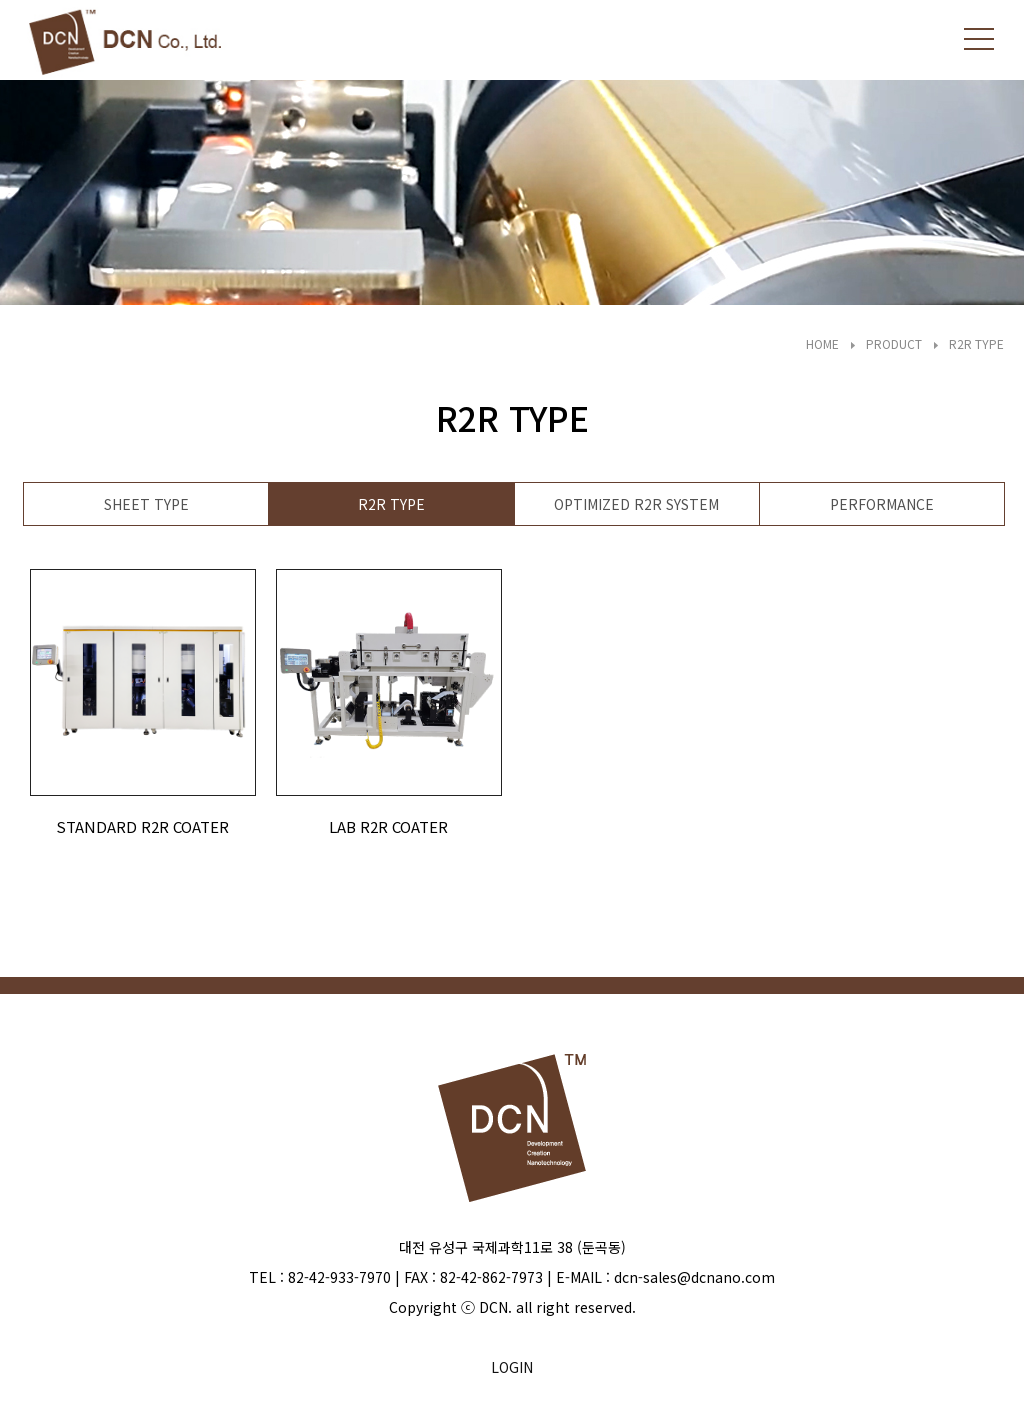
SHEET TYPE (146, 504)
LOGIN (512, 1367)
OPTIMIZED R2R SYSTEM (636, 504)
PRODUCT (894, 343)
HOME (822, 343)
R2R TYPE (976, 343)
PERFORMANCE (882, 504)
